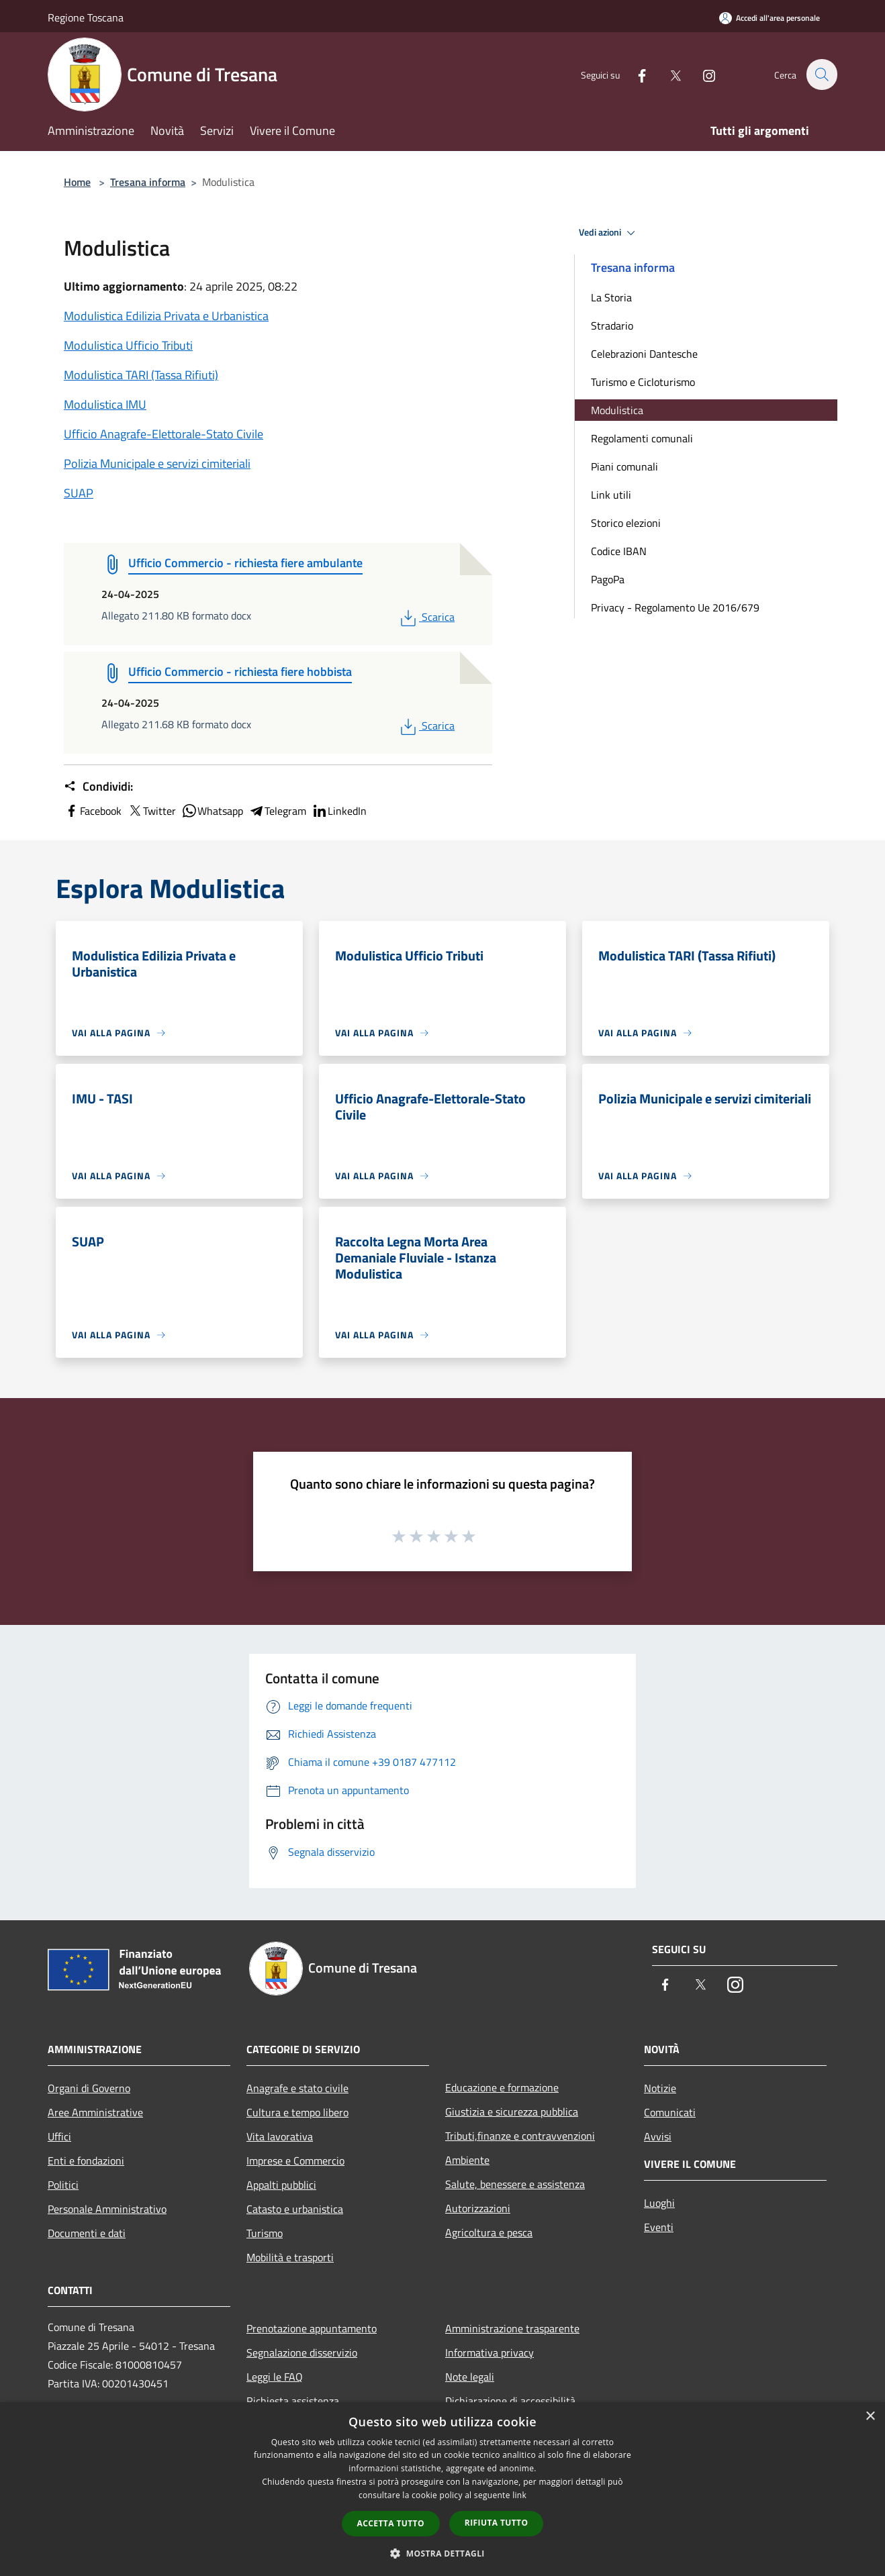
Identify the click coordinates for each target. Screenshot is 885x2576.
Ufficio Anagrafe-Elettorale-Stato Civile (163, 434)
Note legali (469, 2377)
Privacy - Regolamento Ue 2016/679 (675, 607)
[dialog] (442, 2489)
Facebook (93, 811)
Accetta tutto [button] (390, 2523)
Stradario (612, 325)
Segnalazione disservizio (301, 2352)
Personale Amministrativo (107, 2209)
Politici (63, 2185)
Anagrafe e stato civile (297, 2088)
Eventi (658, 2227)
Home (77, 182)
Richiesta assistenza (292, 2401)
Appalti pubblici (281, 2185)
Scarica (426, 617)
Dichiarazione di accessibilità (510, 2401)
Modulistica (617, 410)
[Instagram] (701, 74)
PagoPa (607, 579)
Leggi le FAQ (274, 2377)
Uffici (59, 2136)
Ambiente (467, 2160)
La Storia (611, 297)
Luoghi (659, 2203)
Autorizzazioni (477, 2208)
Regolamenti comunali (642, 438)
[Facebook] (634, 74)
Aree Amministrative (95, 2112)
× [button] (870, 2417)
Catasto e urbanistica (294, 2209)
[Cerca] (821, 74)
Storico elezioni (626, 523)
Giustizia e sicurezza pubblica (511, 2111)
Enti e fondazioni (86, 2160)
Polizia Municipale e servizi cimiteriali (157, 463)
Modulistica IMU (105, 404)
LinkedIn (339, 811)
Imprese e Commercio (295, 2160)
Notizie (660, 2088)
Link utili (611, 495)
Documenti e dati (87, 2233)
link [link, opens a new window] (519, 2495)
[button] (442, 2553)
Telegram (277, 811)
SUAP (78, 493)
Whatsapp (212, 811)
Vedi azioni (609, 233)
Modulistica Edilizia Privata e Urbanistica (166, 316)
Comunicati (670, 2112)
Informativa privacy (489, 2352)
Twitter (151, 811)
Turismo (264, 2233)
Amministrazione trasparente (512, 2328)
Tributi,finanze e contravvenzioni (520, 2136)
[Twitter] (668, 74)
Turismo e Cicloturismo (643, 382)
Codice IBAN (619, 551)
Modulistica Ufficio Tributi (128, 345)
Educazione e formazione (502, 2087)
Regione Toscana (86, 17)
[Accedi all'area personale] (769, 18)
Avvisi (657, 2136)
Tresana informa (147, 182)
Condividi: (98, 786)
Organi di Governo (89, 2088)
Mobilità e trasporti (290, 2257)
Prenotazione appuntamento (311, 2328)
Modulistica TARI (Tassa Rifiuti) (141, 375)
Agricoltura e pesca (488, 2232)
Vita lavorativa (279, 2136)
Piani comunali (624, 466)
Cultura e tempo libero (297, 2112)
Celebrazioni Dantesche (644, 354)
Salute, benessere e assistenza (515, 2184)
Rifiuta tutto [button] (496, 2522)
